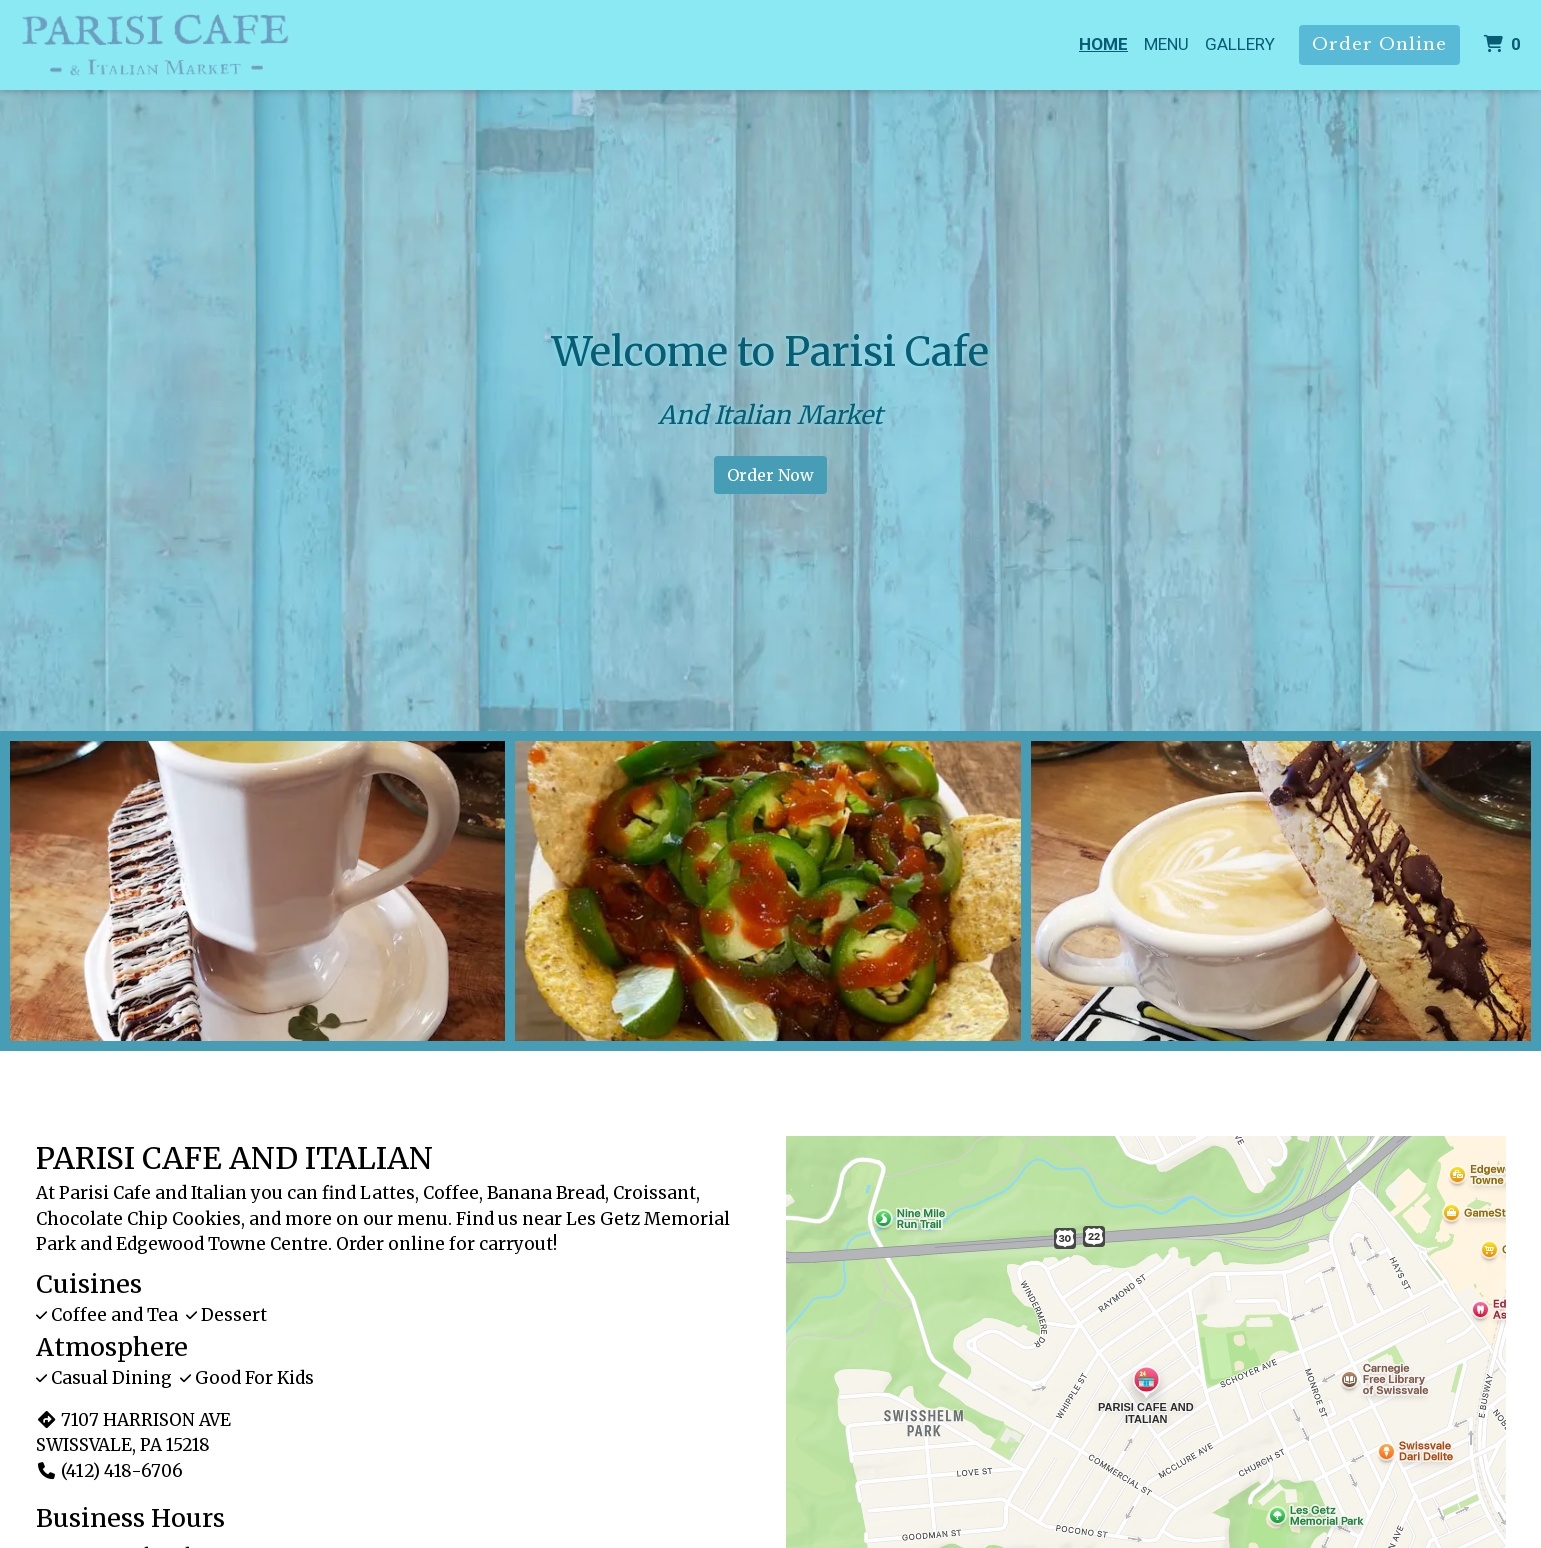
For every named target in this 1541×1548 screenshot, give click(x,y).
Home (1103, 44)
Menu (1166, 44)
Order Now (770, 475)
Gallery (1240, 44)
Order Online (1379, 44)
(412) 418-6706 (109, 1471)
